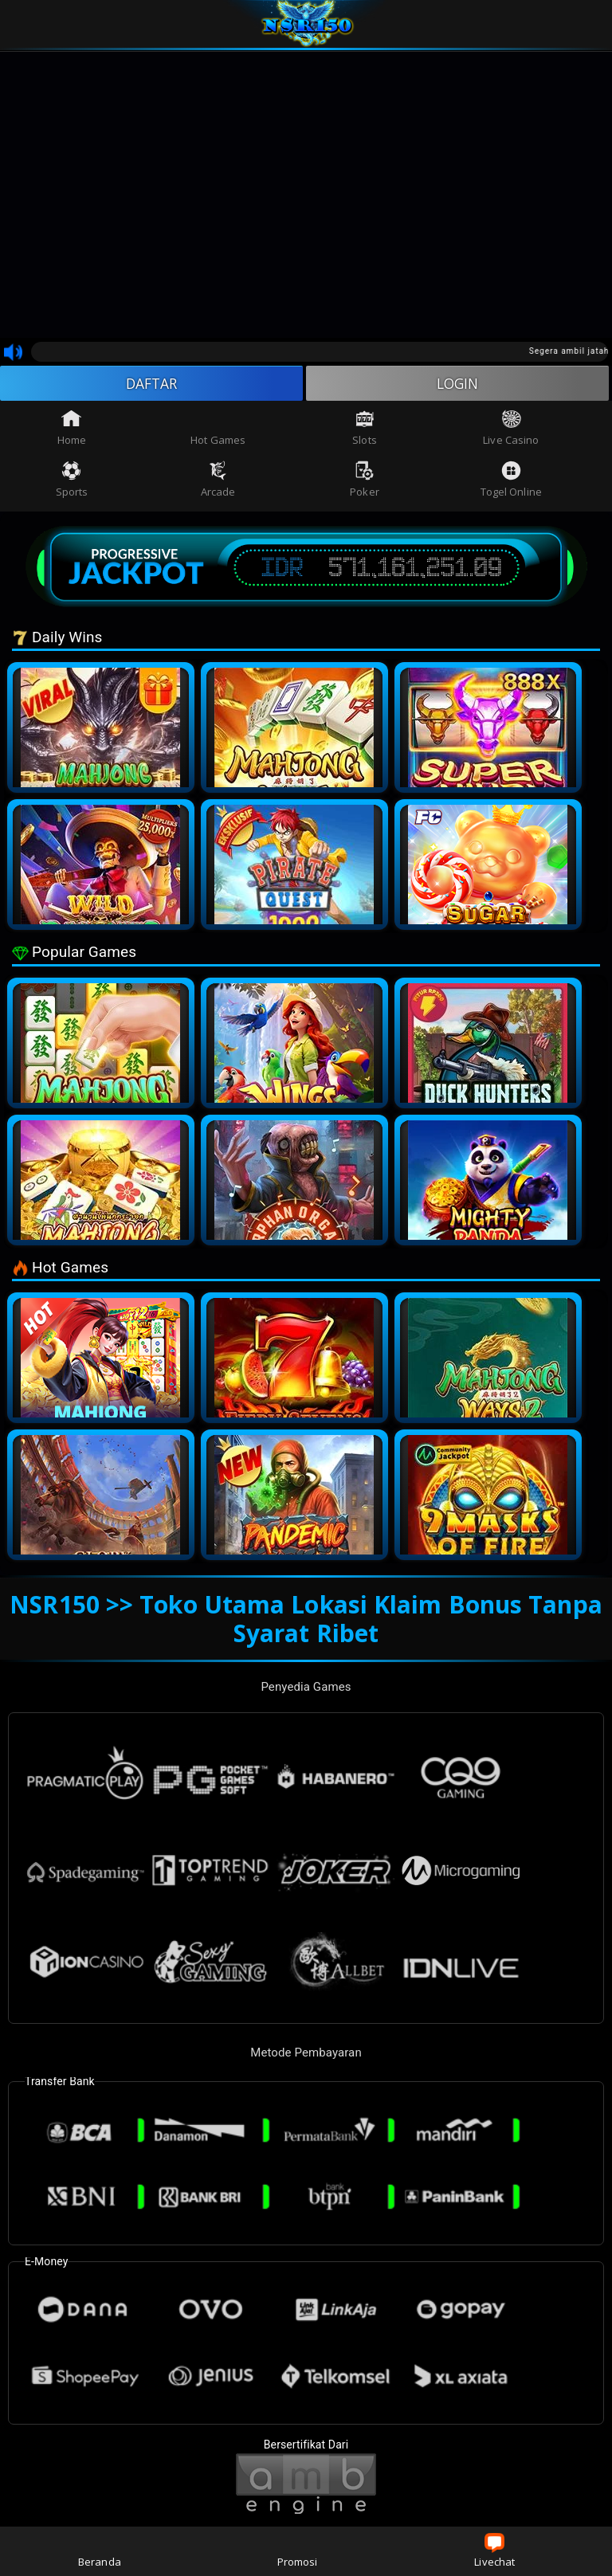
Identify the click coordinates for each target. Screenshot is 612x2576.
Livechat (494, 2551)
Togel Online (511, 480)
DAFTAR (151, 384)
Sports (72, 480)
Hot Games (217, 429)
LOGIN (458, 384)
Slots (364, 429)
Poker (364, 480)
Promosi (297, 2551)
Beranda (99, 2551)
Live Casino (511, 429)
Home (71, 429)
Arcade (218, 480)
